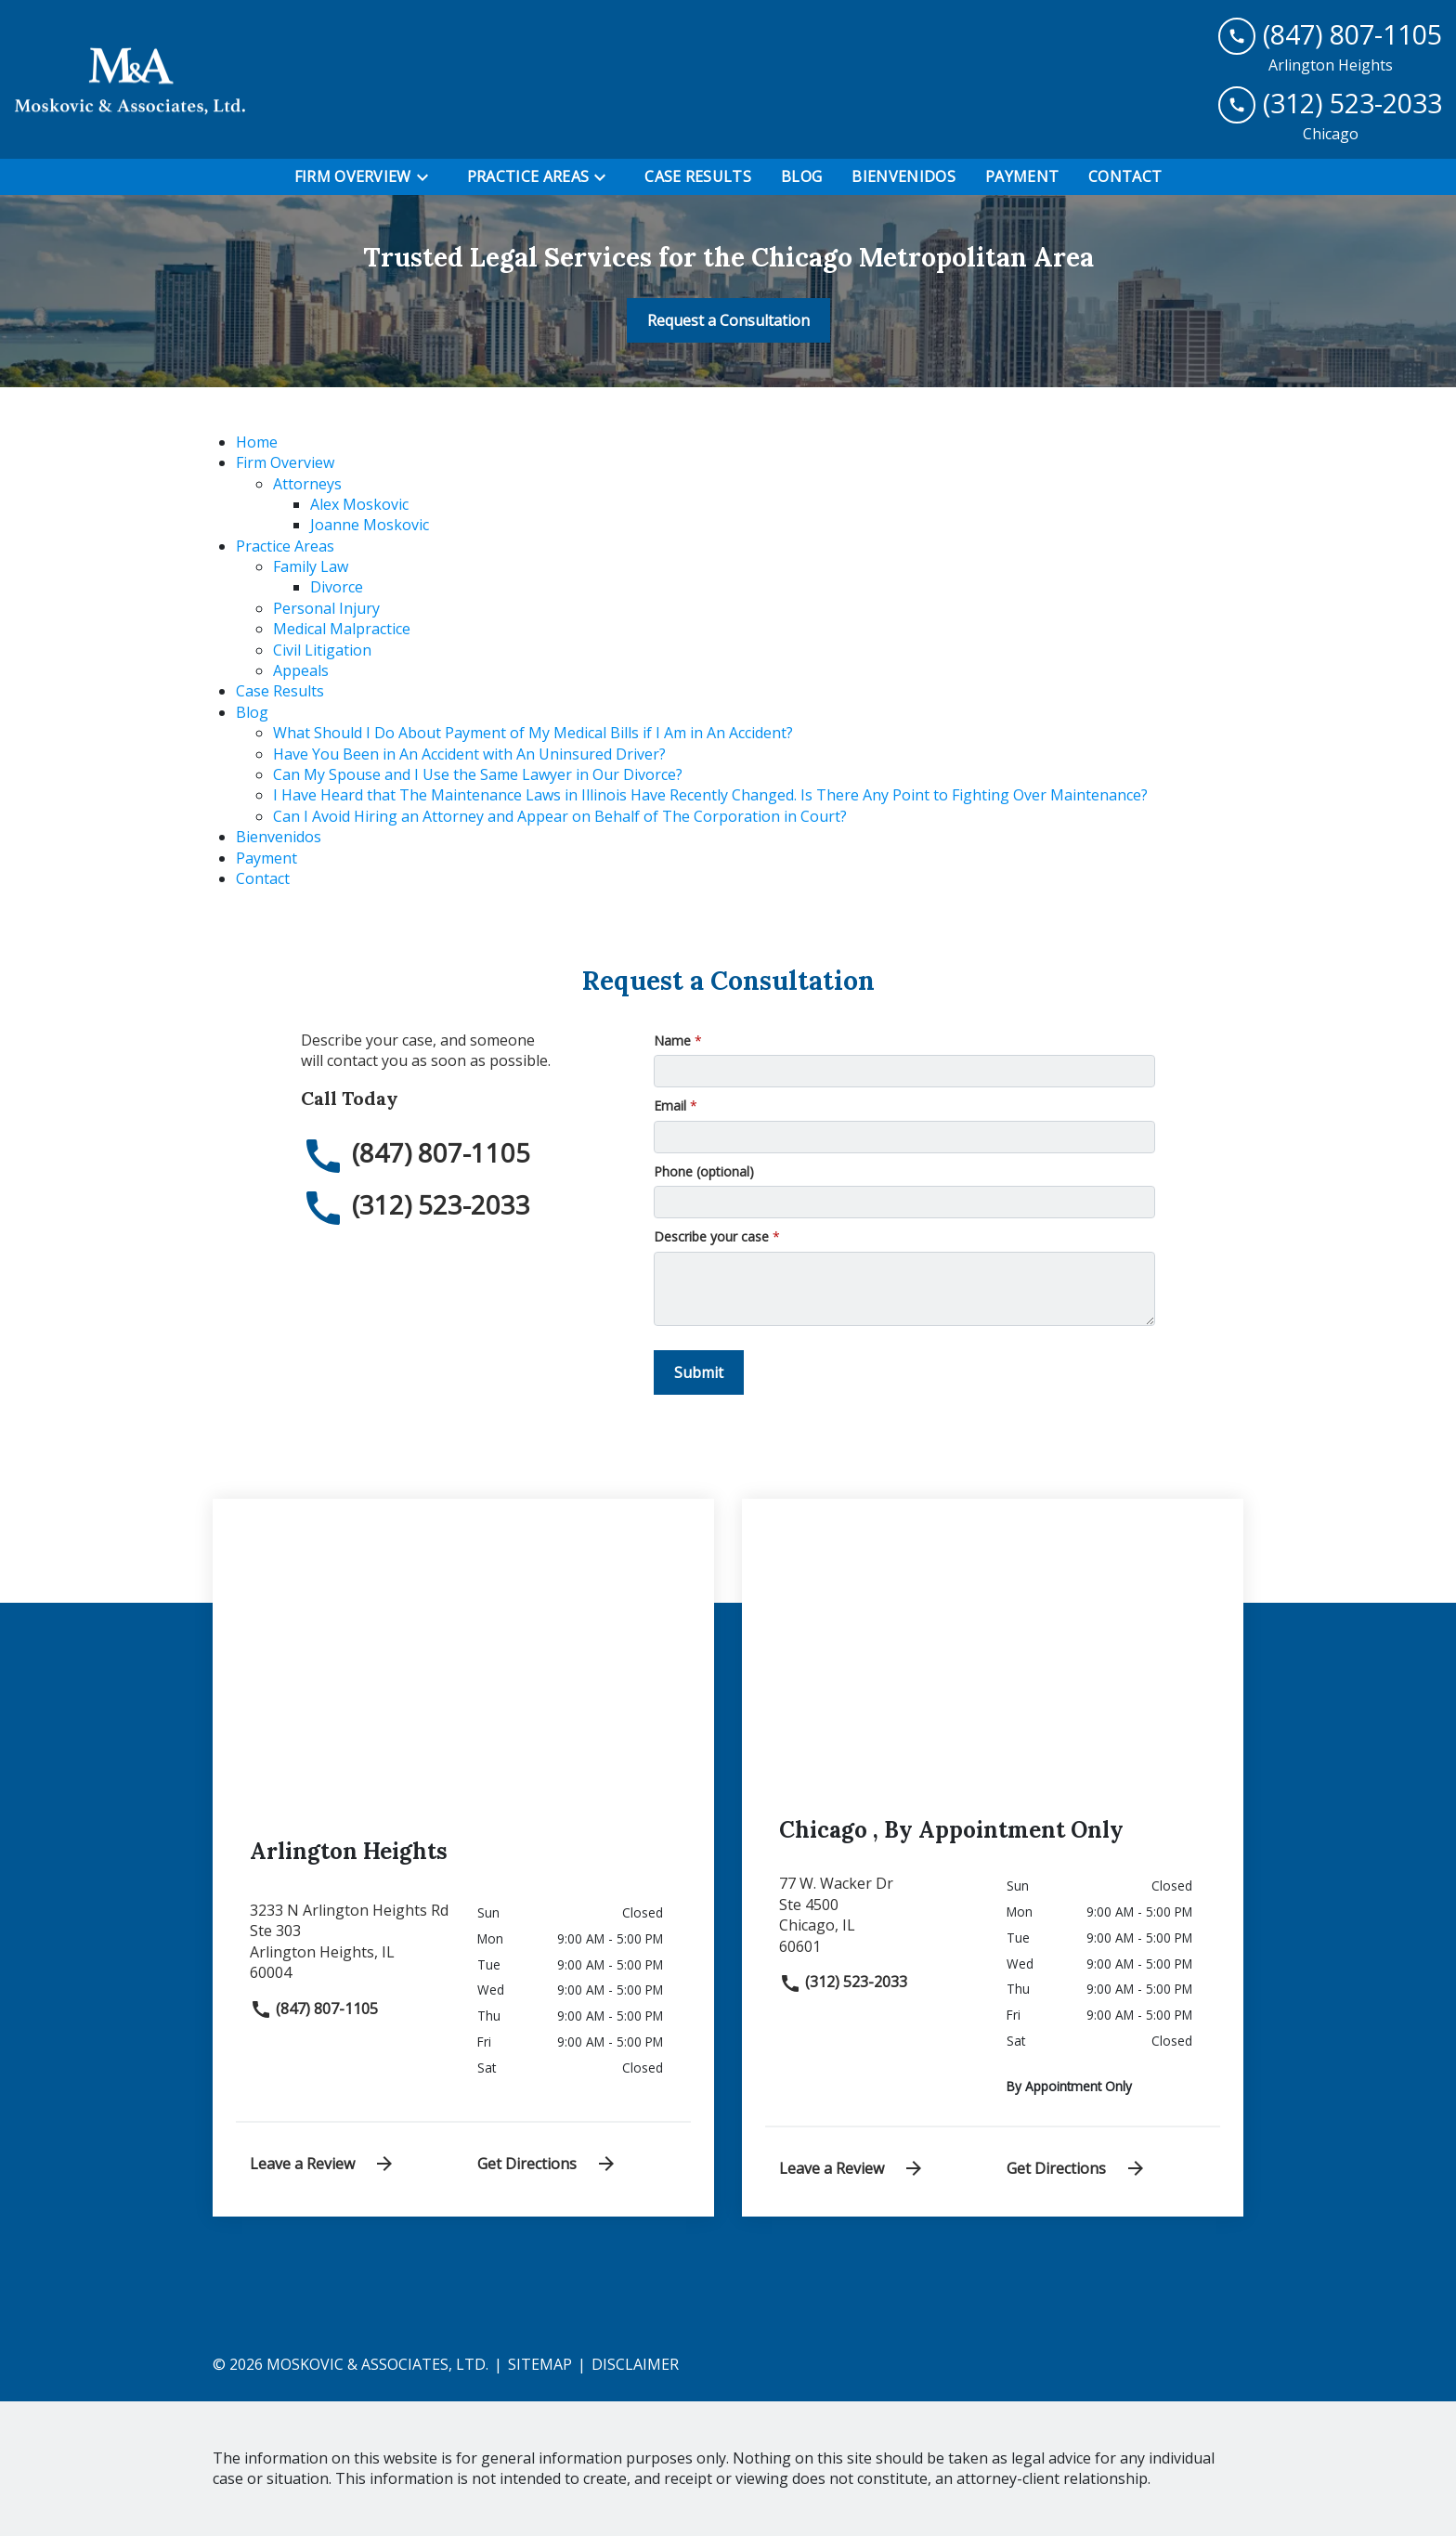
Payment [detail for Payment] (266, 858)
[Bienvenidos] (903, 176)
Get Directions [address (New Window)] (547, 2163)
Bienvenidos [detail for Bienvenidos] (278, 836)
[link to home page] (130, 79)
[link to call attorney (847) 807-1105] (1330, 35)
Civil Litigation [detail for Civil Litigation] (322, 650)
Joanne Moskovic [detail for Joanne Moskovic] (369, 524)
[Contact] (1125, 176)
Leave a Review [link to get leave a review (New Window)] (323, 2163)
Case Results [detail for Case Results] (280, 691)
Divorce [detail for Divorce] (336, 587)
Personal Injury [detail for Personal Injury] (326, 608)
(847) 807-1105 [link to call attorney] (314, 2008)
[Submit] (699, 1372)
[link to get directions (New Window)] (349, 1949)
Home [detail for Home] (257, 442)
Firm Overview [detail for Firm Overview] (285, 462)
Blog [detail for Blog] (252, 712)
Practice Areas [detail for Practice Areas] (285, 546)
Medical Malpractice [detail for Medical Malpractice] (341, 628)
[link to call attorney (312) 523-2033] (1330, 104)
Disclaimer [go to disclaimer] (635, 2364)
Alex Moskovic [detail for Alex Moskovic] (359, 504)
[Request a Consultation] (728, 320)
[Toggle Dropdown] (428, 177)
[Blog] (801, 176)
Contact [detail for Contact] (263, 878)
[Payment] (1022, 176)
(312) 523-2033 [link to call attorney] (843, 1981)
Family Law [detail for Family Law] (310, 566)
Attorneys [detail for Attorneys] (307, 484)
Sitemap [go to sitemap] (540, 2364)
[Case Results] (698, 176)
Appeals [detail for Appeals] (301, 670)
